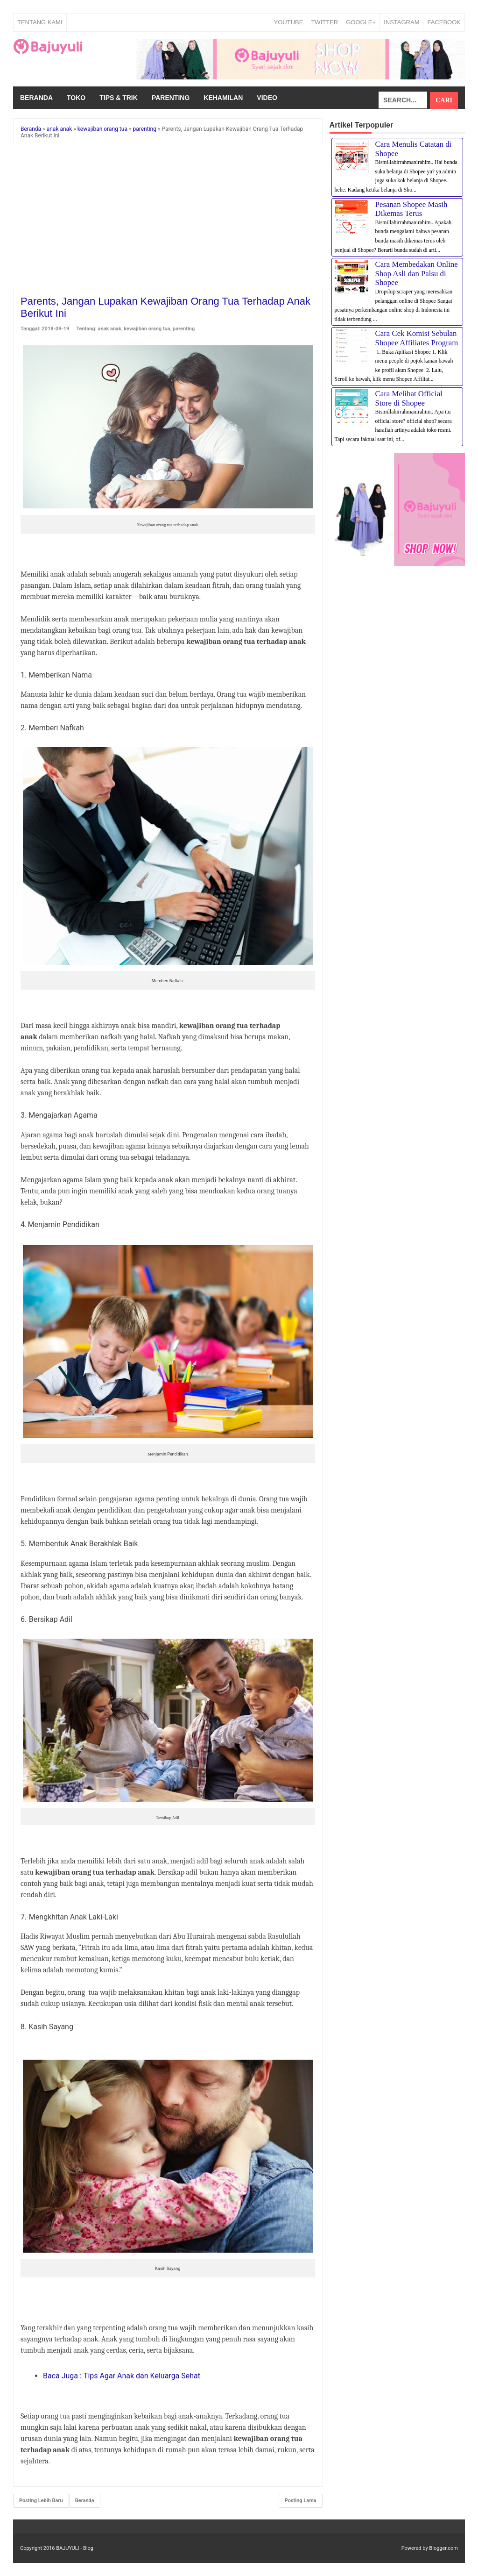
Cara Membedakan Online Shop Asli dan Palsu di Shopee (416, 273)
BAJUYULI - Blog (74, 2548)
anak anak (109, 329)
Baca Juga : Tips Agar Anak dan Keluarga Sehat (121, 2375)
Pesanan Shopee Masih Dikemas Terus (411, 209)
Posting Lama (300, 2501)
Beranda (36, 97)
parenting (184, 329)
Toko (76, 97)
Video (267, 97)
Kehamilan (223, 97)
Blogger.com (443, 2548)
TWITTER (324, 22)
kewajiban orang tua (147, 329)
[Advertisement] (168, 218)
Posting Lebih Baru (41, 2501)
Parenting (171, 97)
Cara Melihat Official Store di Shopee (409, 398)
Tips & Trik (118, 97)
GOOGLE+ (361, 22)
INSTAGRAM (401, 22)
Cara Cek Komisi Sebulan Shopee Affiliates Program (416, 338)
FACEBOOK (444, 22)
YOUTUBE (288, 22)
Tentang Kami (40, 22)
